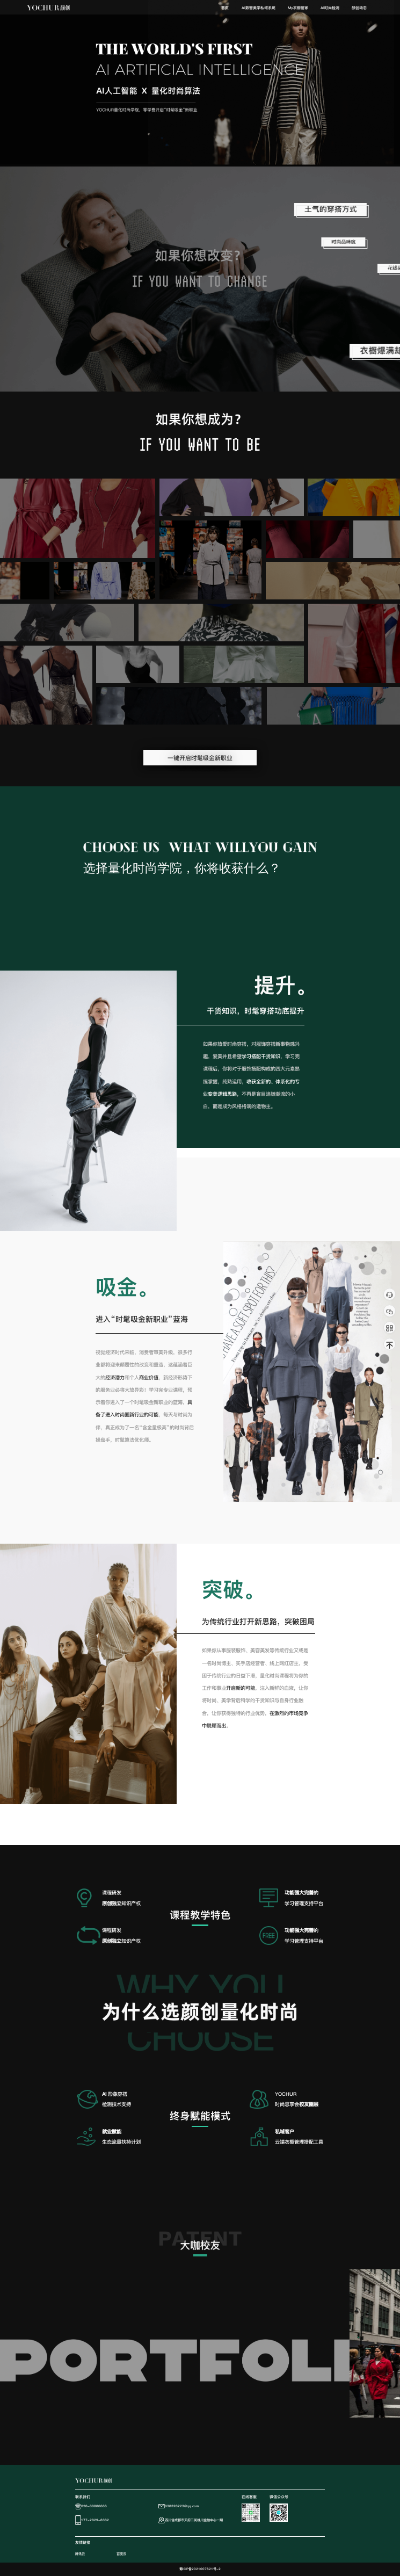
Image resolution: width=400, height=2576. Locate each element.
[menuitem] (225, 8)
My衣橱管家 (298, 7)
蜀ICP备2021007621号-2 (200, 2568)
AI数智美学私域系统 (258, 7)
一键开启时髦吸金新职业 (200, 758)
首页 (225, 7)
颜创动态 (359, 7)
